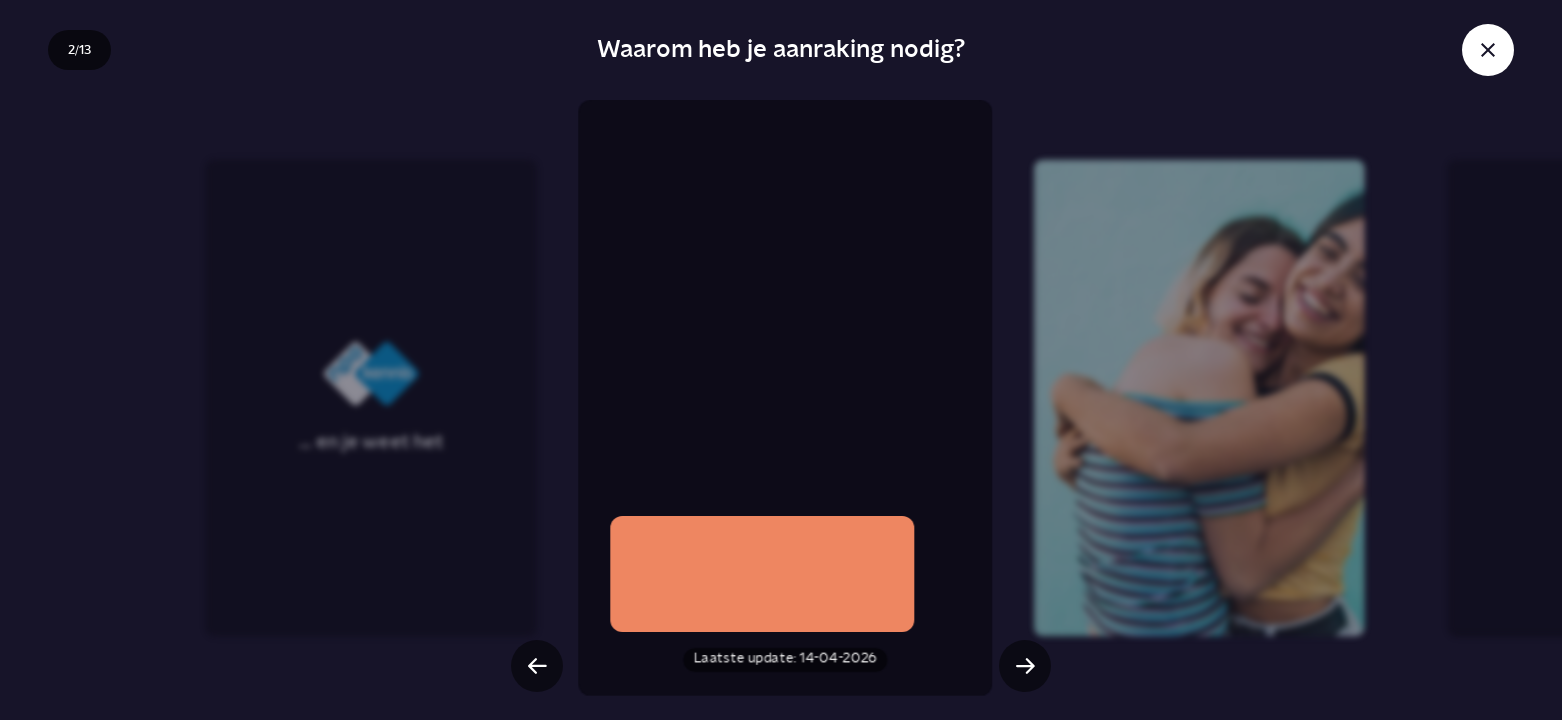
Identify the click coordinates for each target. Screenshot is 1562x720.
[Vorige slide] (537, 666)
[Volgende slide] (1025, 666)
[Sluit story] (1488, 50)
